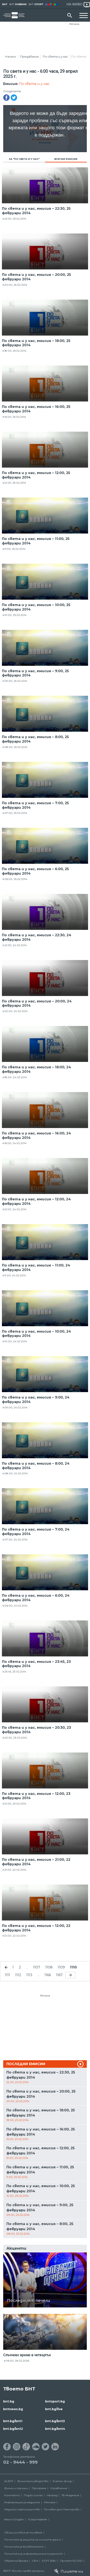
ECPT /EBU (49, 2560)
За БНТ (8, 2481)
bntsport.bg (55, 2401)
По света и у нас (55, 56)
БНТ (4, 4)
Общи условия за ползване (23, 2532)
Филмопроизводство (33, 2481)
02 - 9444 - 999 (20, 2462)
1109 (61, 1967)
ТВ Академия (70, 2495)
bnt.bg (8, 2401)
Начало (10, 56)
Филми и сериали (16, 2488)
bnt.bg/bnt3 (55, 2421)
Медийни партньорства (22, 2509)
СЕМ (35, 2560)
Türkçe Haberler (37, 2519)
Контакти (12, 2495)
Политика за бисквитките (23, 2546)
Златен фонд (62, 2481)
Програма (39, 2488)
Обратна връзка (16, 2560)
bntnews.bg (13, 2409)
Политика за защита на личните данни (32, 2539)
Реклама (74, 23)
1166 (47, 1975)
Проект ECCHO (71, 2560)
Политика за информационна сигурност (33, 2553)
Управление (58, 2488)
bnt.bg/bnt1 (12, 2421)
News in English (14, 2519)
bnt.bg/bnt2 (13, 2429)
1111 (7, 1975)
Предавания (29, 56)
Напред (52, 2495)
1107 (36, 1967)
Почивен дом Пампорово (62, 2509)
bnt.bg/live (54, 2409)
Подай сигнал (33, 2495)
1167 (59, 1975)
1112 (18, 1975)
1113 (29, 1975)
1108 (49, 1967)
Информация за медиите (22, 2502)
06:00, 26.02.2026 (17, 2360)
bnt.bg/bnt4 (55, 2429)
